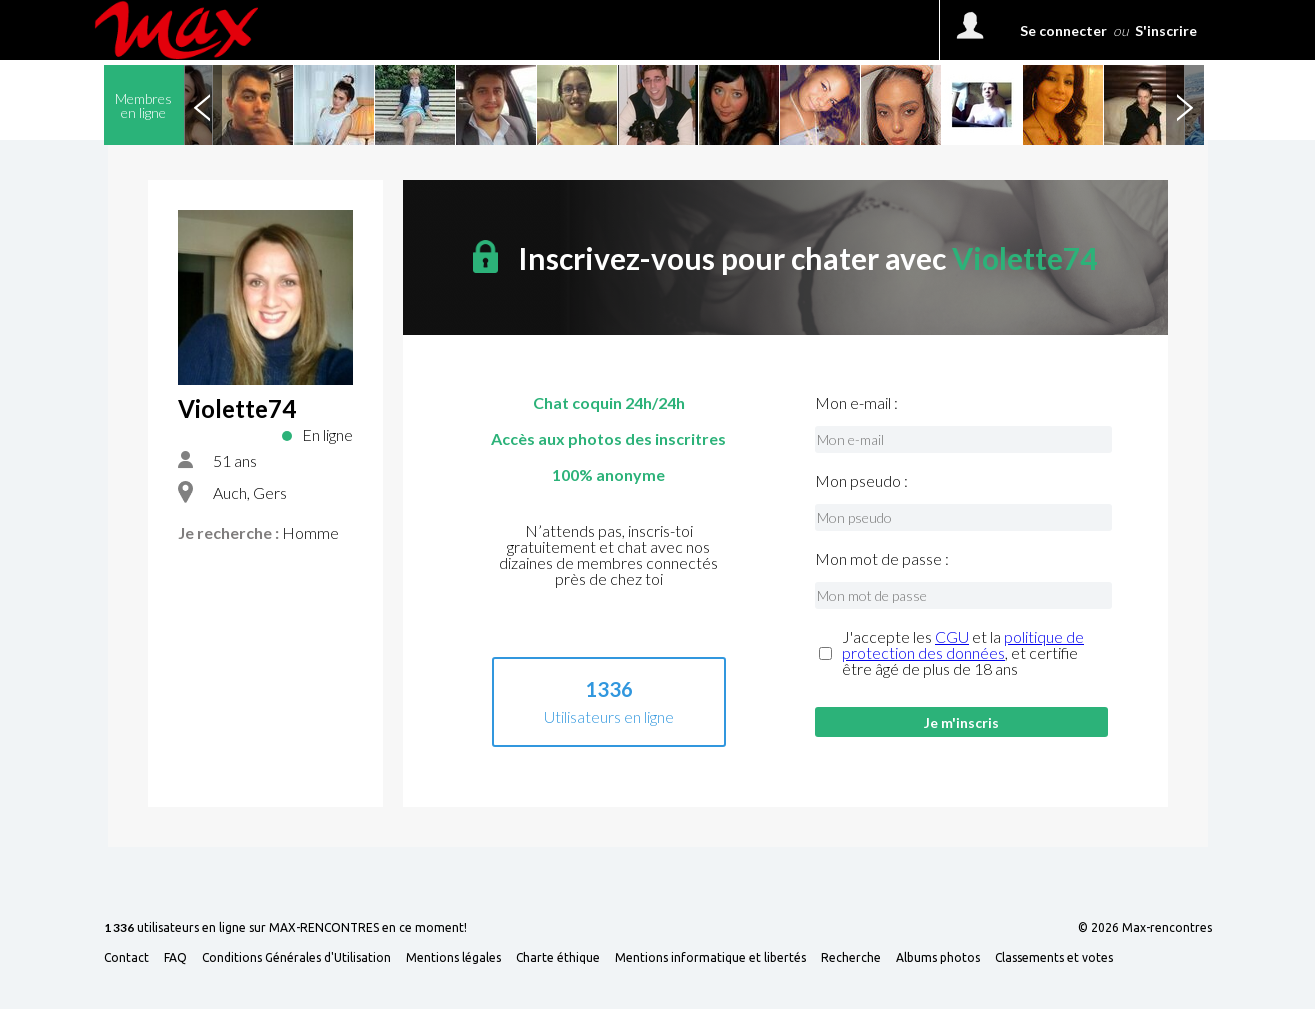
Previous (203, 105)
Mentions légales (453, 958)
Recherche (851, 958)
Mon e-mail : (856, 403)
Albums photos (938, 958)
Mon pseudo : (861, 481)
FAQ (175, 958)
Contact (126, 958)
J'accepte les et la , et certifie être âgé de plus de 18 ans (963, 653)
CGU (952, 636)
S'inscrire (1166, 30)
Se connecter (1063, 30)
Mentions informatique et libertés (710, 958)
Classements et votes (1054, 958)
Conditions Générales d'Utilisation (296, 958)
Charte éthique (558, 958)
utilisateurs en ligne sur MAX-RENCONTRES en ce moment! (285, 928)
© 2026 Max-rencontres (1145, 928)
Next (1185, 105)
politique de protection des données (963, 644)
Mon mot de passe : (882, 559)
